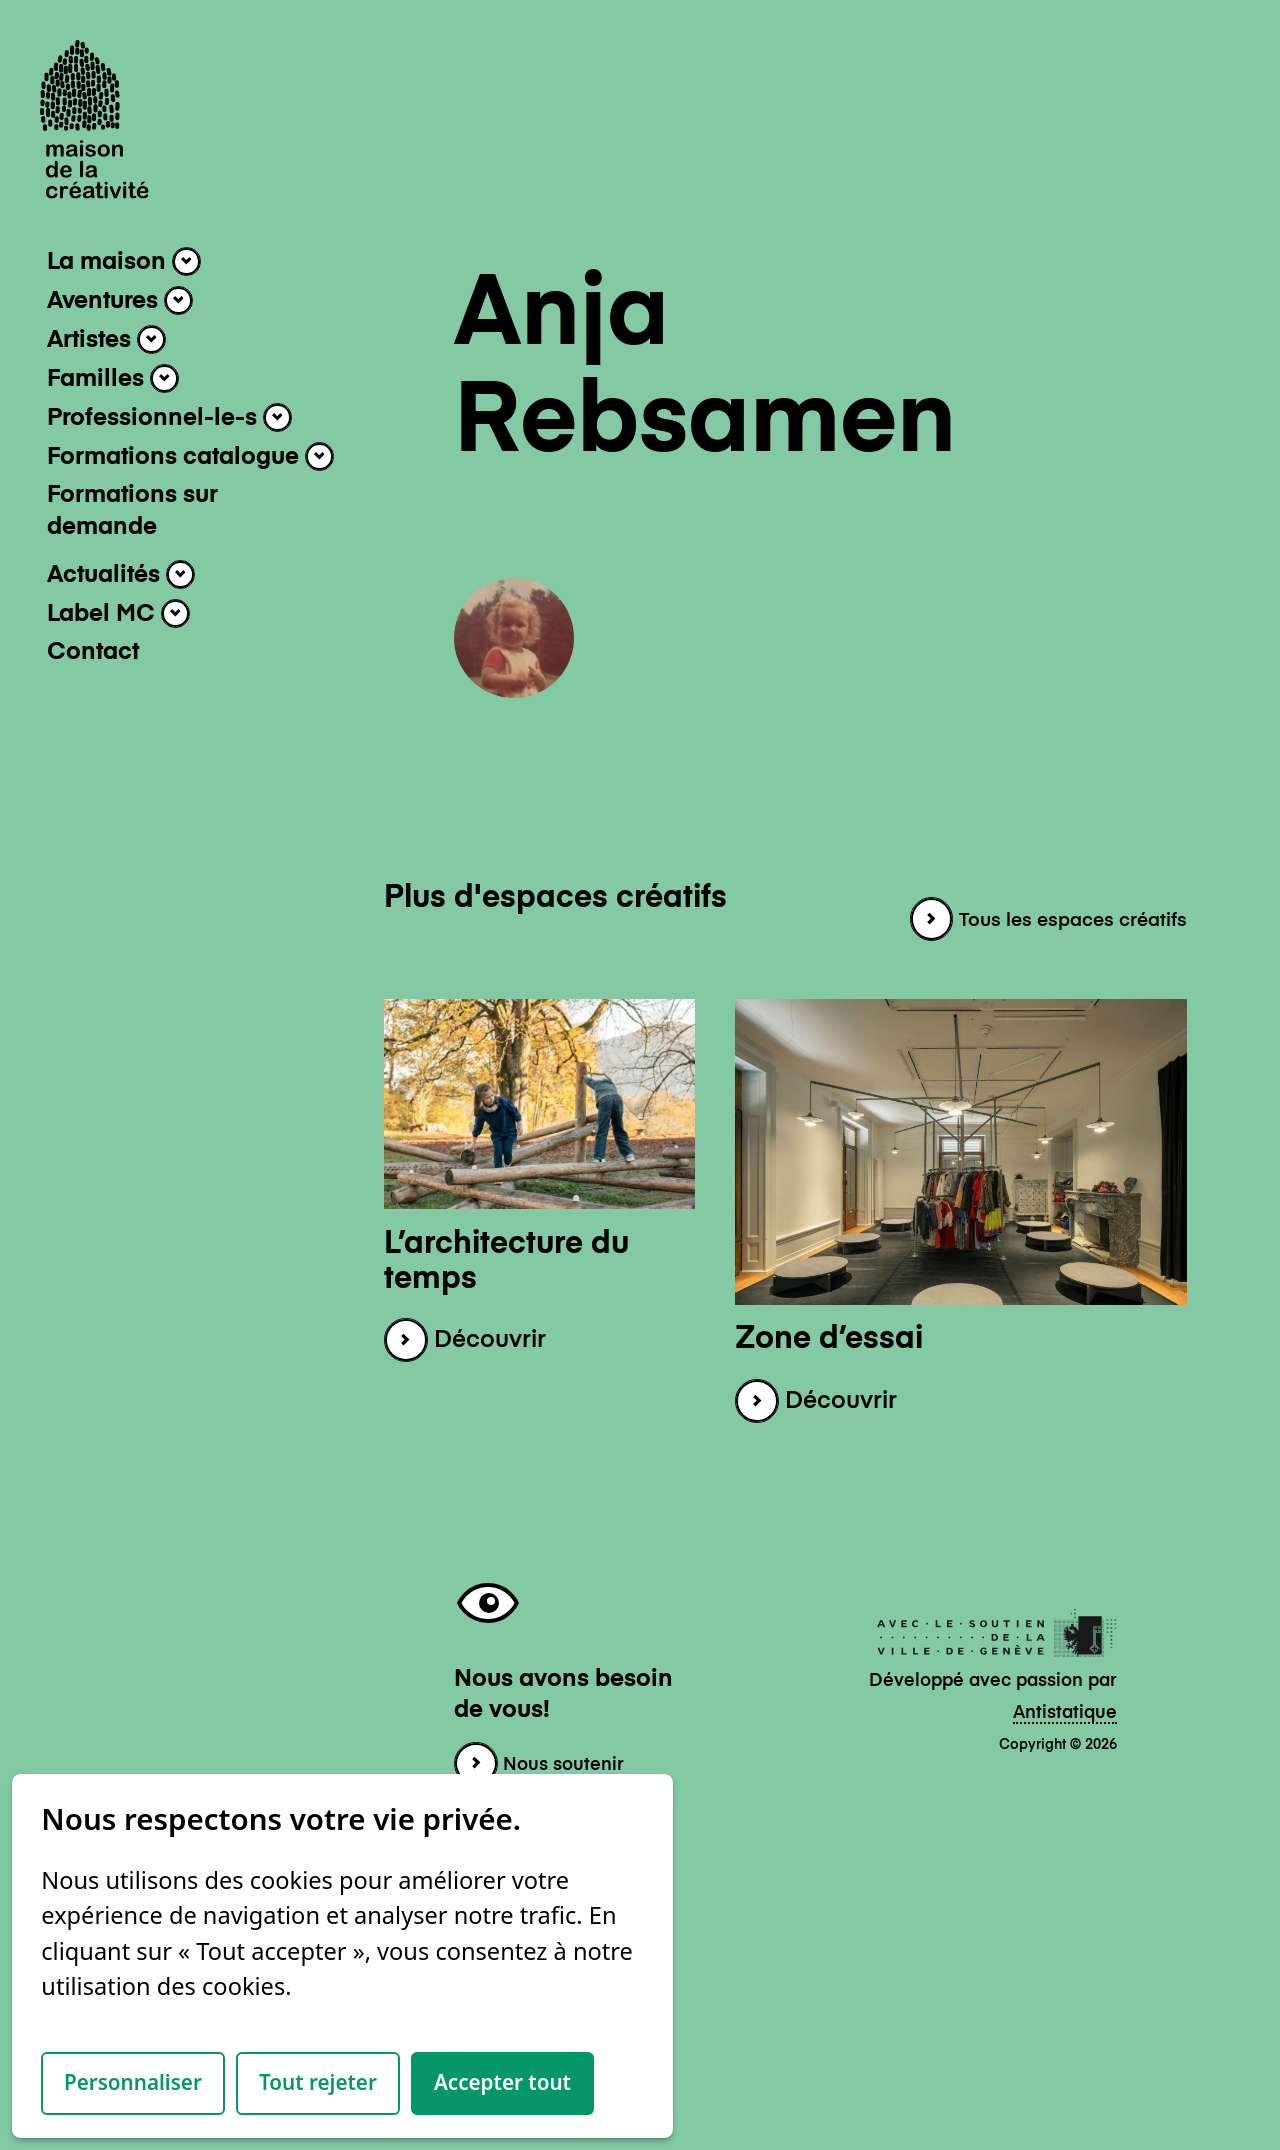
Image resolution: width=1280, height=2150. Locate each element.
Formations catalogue (190, 456)
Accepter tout (502, 2082)
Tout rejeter (318, 2082)
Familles (113, 378)
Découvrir (465, 1340)
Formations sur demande (132, 511)
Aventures (120, 300)
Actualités (121, 574)
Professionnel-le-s (169, 417)
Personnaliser (133, 2082)
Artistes (106, 339)
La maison (124, 261)
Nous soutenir (539, 1765)
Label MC (118, 613)
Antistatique (1065, 1713)
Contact (93, 652)
